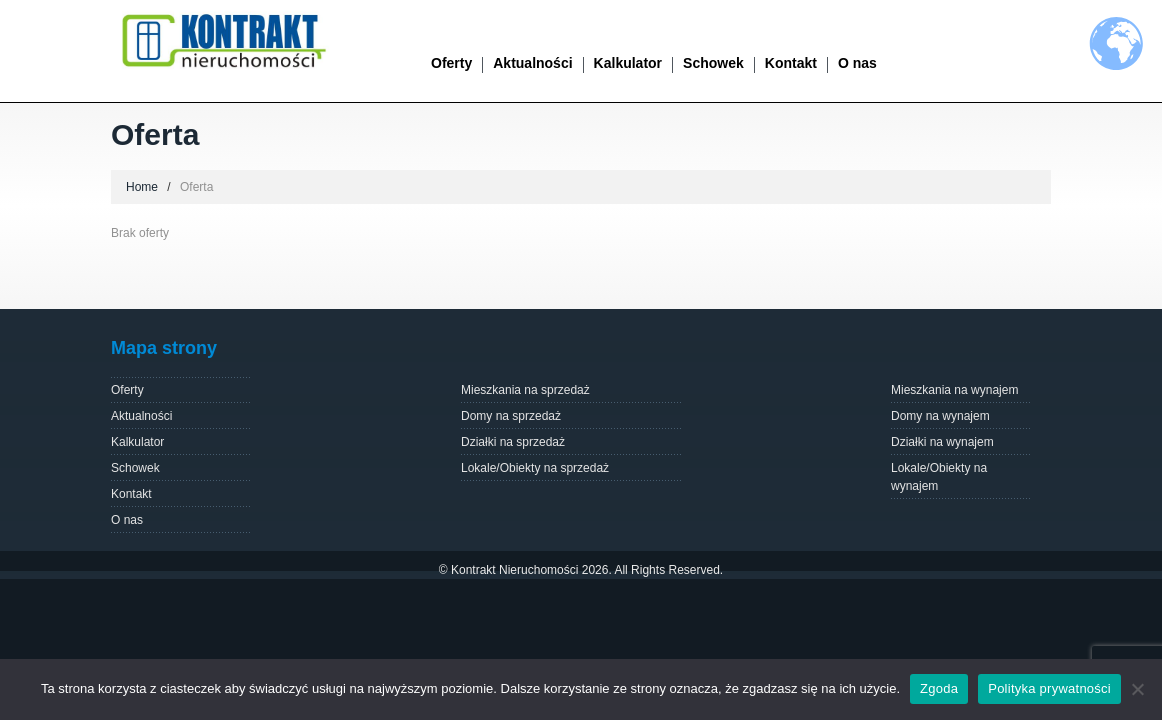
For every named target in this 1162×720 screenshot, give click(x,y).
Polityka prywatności (1049, 688)
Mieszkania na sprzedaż (525, 390)
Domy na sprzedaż (511, 416)
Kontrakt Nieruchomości (514, 570)
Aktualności (532, 63)
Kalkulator (628, 63)
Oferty (451, 63)
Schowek (713, 63)
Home (142, 187)
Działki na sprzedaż (513, 442)
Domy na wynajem (940, 416)
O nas (857, 63)
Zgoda (939, 688)
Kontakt (791, 63)
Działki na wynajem (942, 442)
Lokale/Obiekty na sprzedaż (535, 468)
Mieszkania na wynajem (954, 390)
